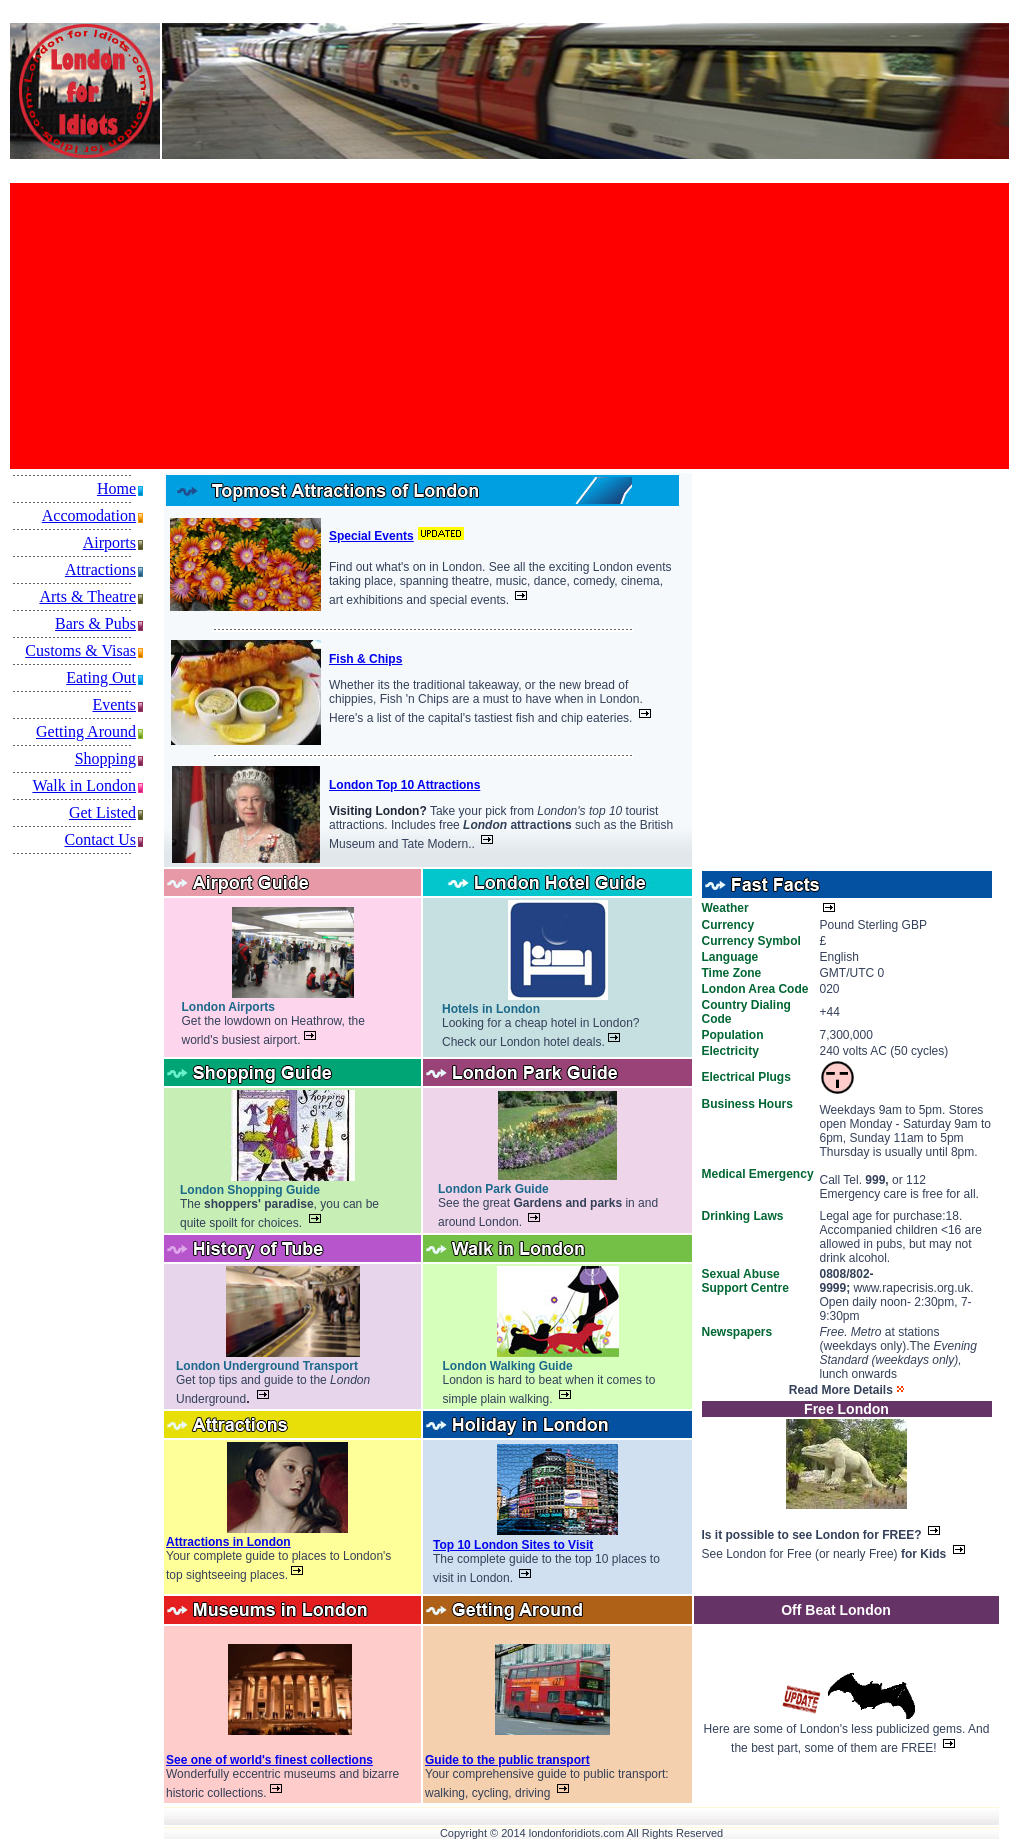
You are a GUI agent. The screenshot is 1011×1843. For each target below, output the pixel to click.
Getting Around (86, 731)
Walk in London (84, 785)
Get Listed (102, 812)
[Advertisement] (307, 326)
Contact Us (100, 839)
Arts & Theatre (87, 596)
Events (114, 704)
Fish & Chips (365, 659)
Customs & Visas (80, 650)
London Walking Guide (508, 1366)
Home (116, 488)
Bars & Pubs (95, 623)
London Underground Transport (267, 1366)
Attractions (100, 569)
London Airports (229, 1007)
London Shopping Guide (250, 1190)
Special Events (371, 536)
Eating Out (101, 677)
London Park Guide (493, 1189)
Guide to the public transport (507, 1760)
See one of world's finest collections (269, 1760)
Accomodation (89, 515)
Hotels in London (491, 1009)
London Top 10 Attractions (404, 785)
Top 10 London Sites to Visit (513, 1545)
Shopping (105, 758)
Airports (109, 542)
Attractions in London (228, 1542)
